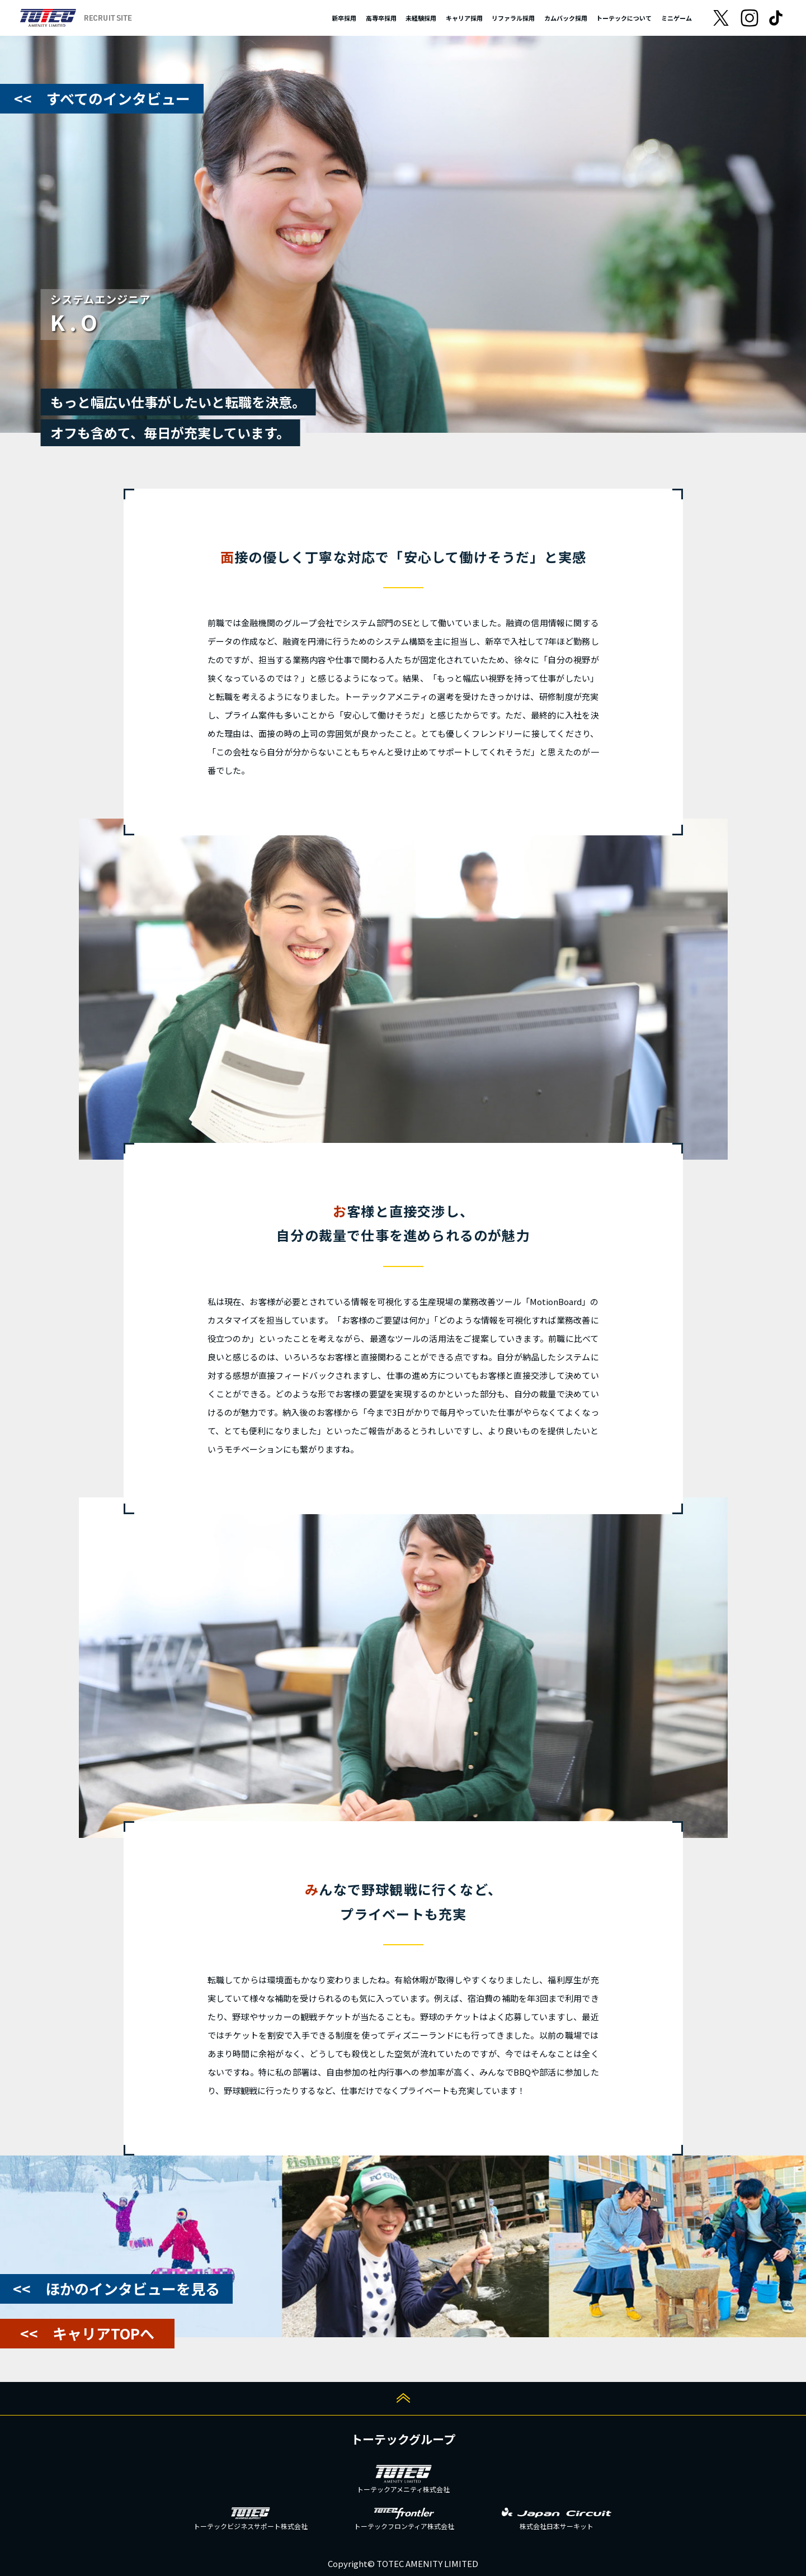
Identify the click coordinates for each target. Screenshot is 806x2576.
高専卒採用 (381, 17)
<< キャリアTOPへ (87, 2333)
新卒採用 (344, 17)
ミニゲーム (676, 17)
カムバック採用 (565, 17)
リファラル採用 (513, 17)
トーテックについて (624, 17)
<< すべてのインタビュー (102, 98)
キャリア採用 (464, 17)
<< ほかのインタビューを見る (116, 2288)
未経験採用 (421, 17)
